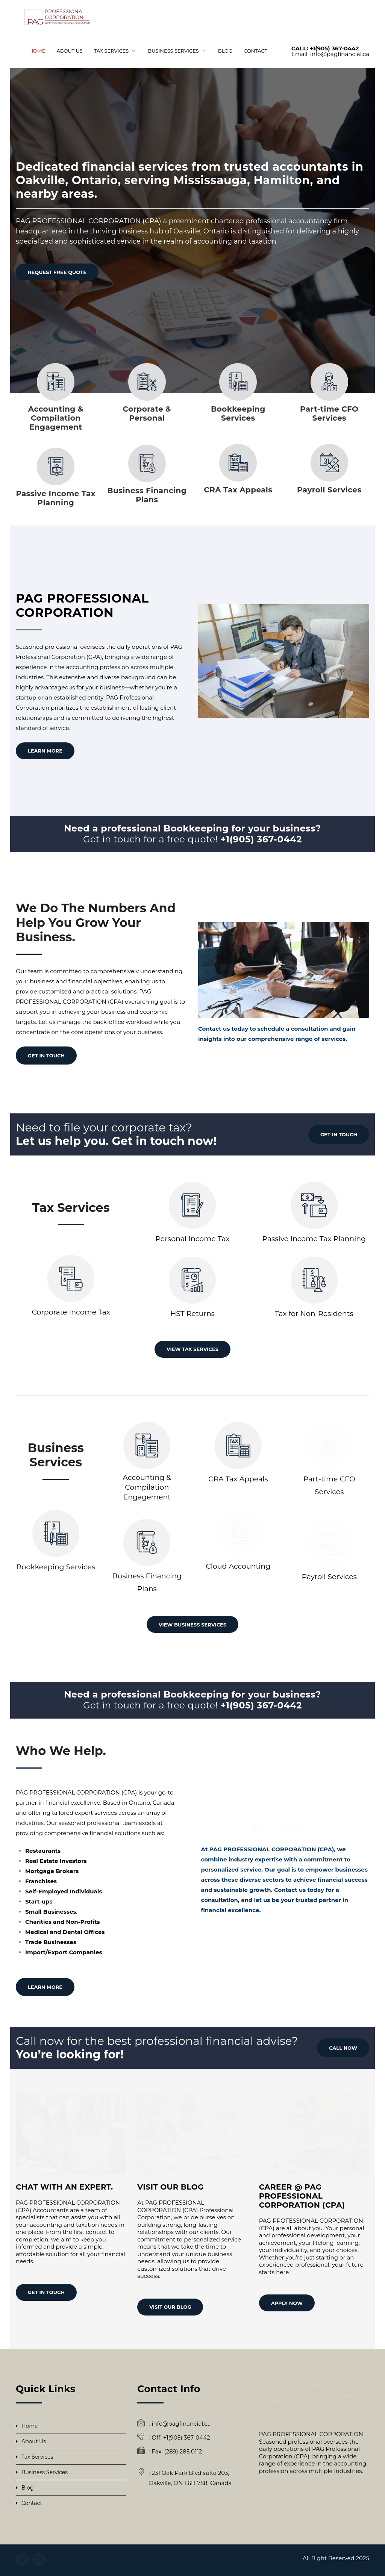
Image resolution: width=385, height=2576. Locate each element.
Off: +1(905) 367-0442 (181, 2437)
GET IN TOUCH (46, 1056)
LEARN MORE (45, 1987)
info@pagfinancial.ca (181, 2423)
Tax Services (37, 2456)
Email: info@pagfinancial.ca (330, 54)
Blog (27, 2487)
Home (29, 2426)
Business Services (44, 2472)
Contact (31, 2503)
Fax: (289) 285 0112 (177, 2451)
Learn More (45, 751)
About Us (33, 2441)
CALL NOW (343, 2048)
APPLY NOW (287, 2303)
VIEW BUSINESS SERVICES (192, 1625)
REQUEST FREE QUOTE (57, 272)
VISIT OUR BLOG (170, 2307)
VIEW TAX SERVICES (192, 1349)
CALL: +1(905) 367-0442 (325, 48)
